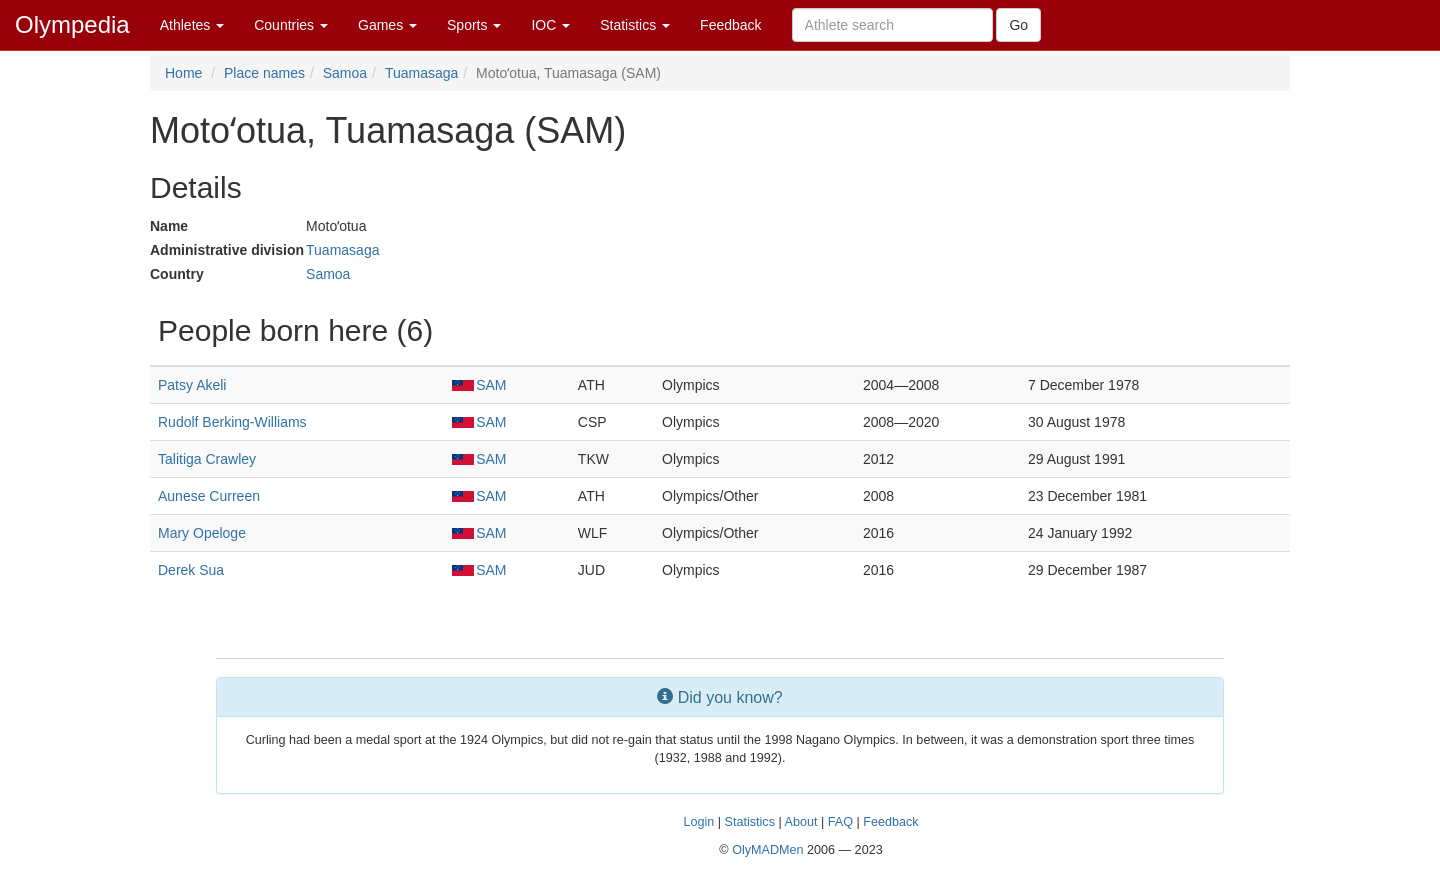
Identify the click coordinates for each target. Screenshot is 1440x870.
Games (387, 25)
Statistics (635, 25)
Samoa (345, 73)
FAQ (840, 822)
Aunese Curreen (209, 496)
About (801, 822)
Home (183, 73)
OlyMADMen (767, 850)
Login (698, 822)
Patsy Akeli (192, 385)
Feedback (730, 25)
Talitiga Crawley (207, 459)
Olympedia (72, 24)
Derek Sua (191, 570)
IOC (550, 25)
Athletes (192, 25)
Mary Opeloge (202, 533)
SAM (479, 385)
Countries (291, 25)
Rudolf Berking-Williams (232, 422)
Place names (264, 73)
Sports (474, 25)
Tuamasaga (421, 73)
